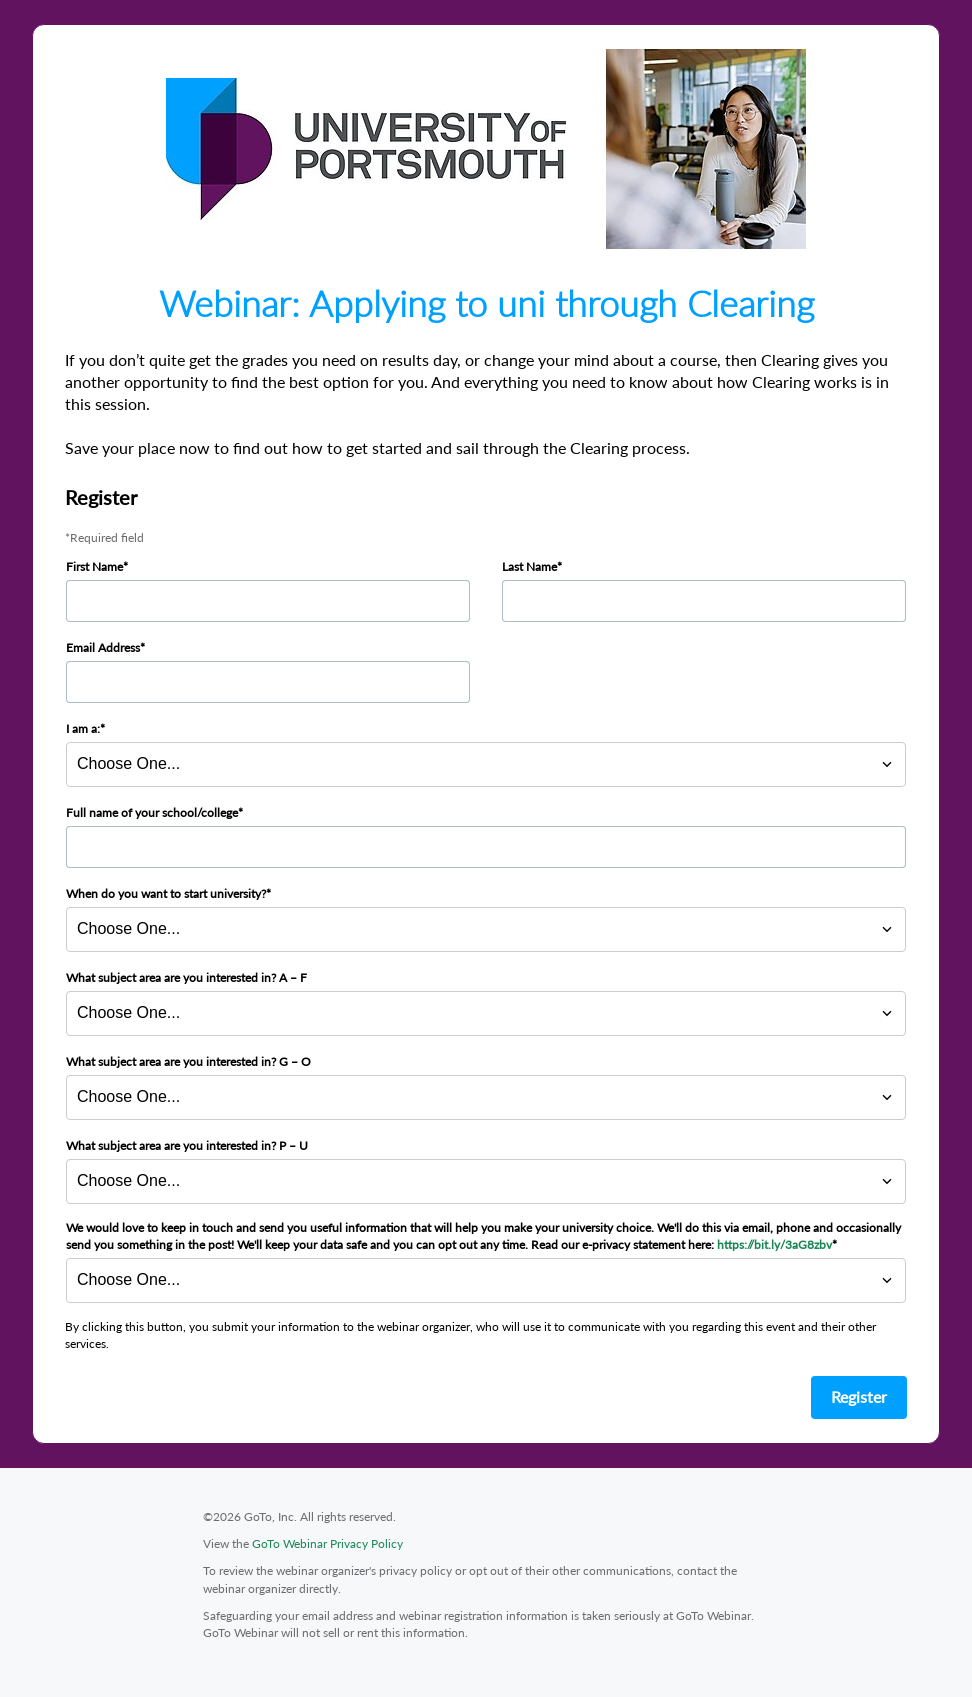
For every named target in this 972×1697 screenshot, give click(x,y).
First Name (94, 566)
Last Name (529, 566)
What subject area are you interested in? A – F (186, 977)
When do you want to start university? (166, 893)
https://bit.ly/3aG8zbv (774, 1244)
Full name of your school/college (152, 812)
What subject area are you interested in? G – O (188, 1061)
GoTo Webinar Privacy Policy (327, 1543)
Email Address (103, 647)
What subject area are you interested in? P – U (187, 1145)
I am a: (83, 728)
